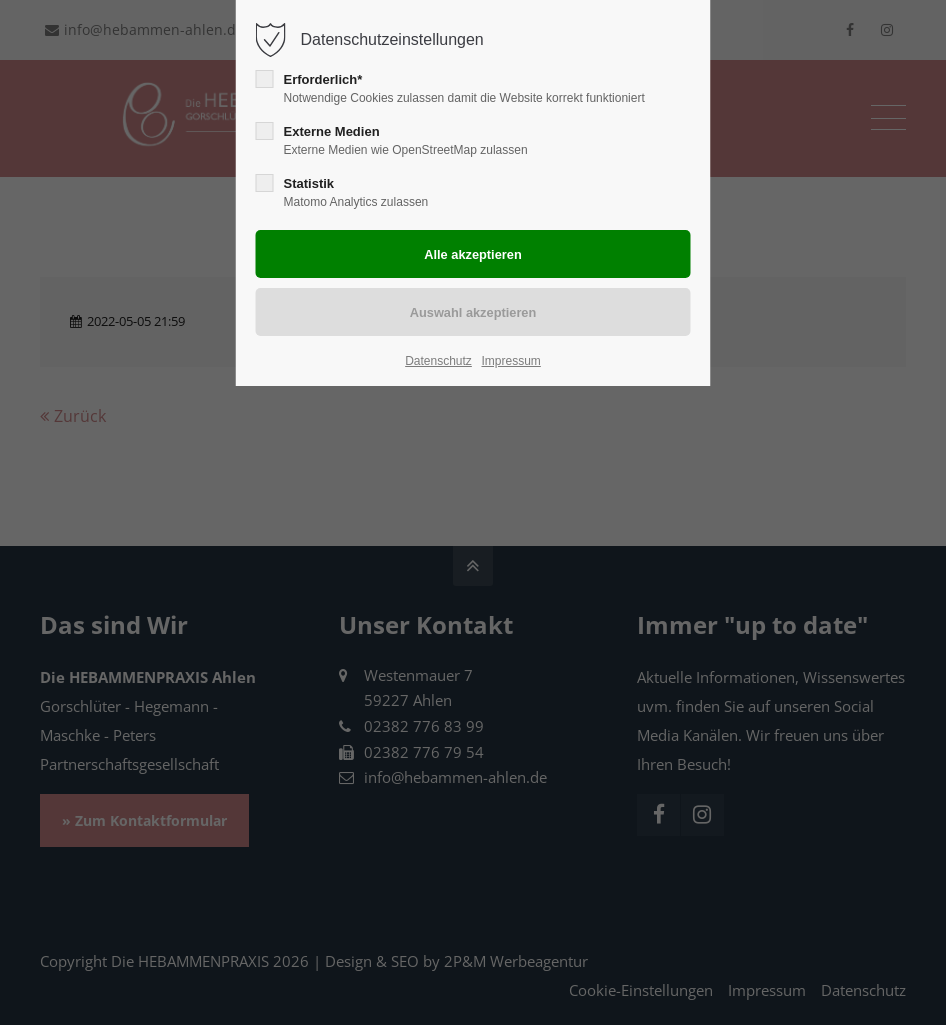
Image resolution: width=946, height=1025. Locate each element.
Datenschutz (438, 361)
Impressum (510, 361)
